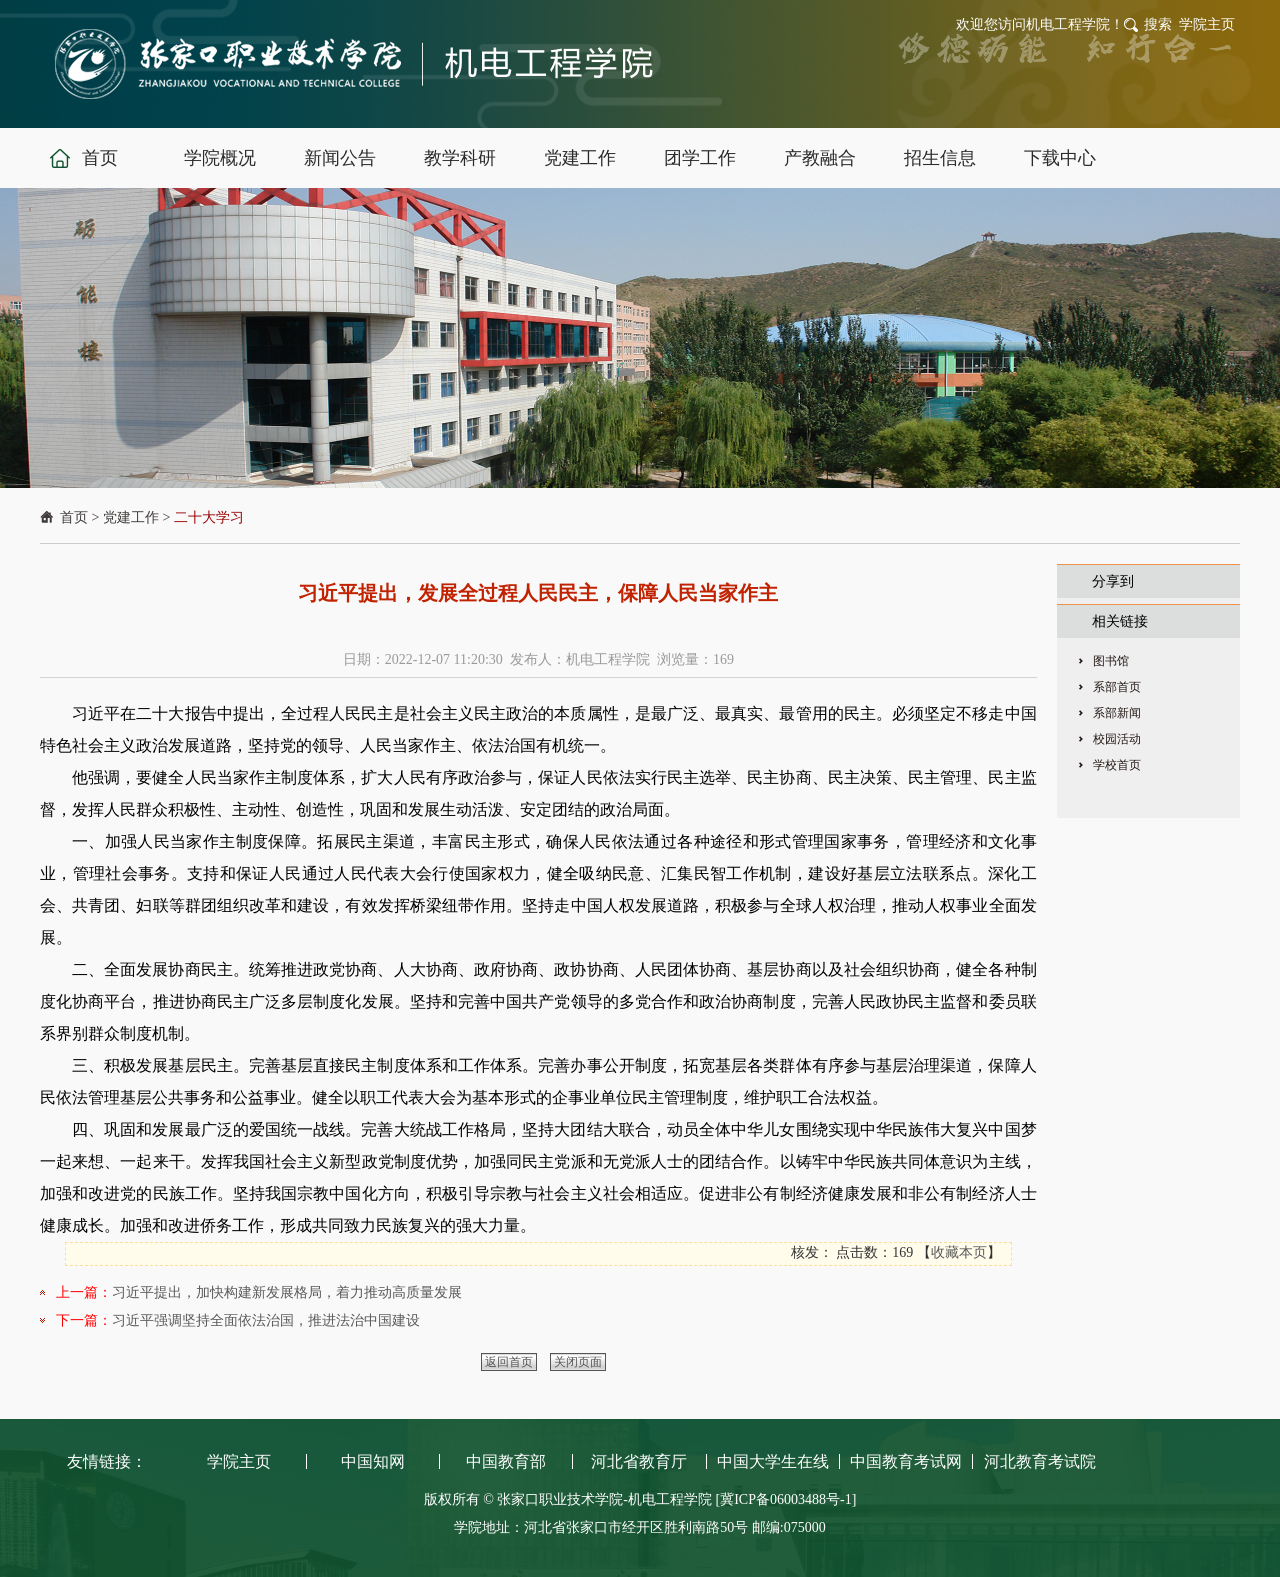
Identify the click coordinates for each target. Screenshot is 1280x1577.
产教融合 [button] (820, 158)
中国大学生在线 (773, 1461)
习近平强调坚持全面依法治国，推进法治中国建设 (266, 1320)
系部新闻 (1117, 713)
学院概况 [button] (220, 158)
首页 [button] (100, 158)
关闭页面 (578, 1362)
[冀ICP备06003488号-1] (786, 1499)
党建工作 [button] (580, 158)
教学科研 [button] (460, 158)
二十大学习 (209, 517)
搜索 (1158, 24)
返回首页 (509, 1362)
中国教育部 (506, 1461)
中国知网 (373, 1461)
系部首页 (1117, 687)
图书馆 (1111, 661)
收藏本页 (959, 1252)
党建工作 (131, 517)
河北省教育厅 (639, 1461)
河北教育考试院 (1040, 1461)
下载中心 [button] (1060, 158)
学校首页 (1117, 765)
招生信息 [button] (940, 158)
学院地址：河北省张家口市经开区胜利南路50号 (603, 1527)
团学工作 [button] (700, 158)
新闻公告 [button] (340, 158)
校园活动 (1117, 739)
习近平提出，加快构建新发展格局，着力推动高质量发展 (287, 1292)
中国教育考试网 (906, 1461)
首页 (74, 517)
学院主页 (1207, 24)
